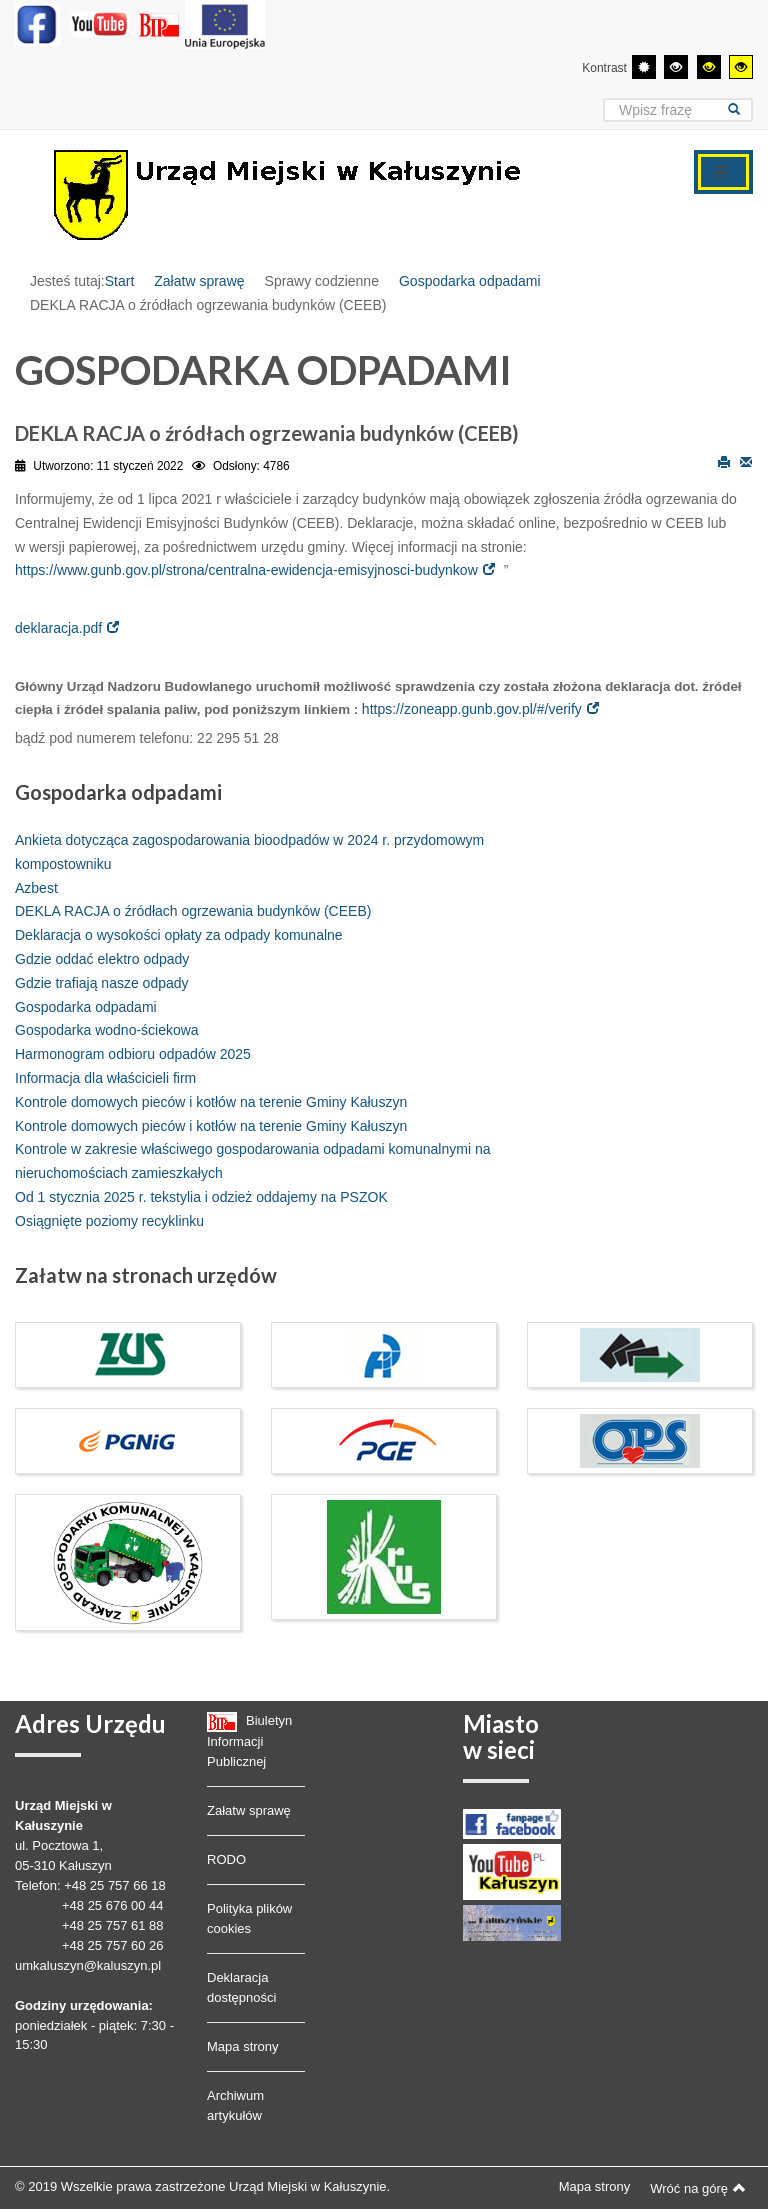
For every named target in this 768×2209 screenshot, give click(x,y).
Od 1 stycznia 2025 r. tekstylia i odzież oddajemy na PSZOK (201, 1197)
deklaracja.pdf (58, 628)
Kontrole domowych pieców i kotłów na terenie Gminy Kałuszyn (211, 1102)
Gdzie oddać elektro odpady (102, 959)
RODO (226, 1859)
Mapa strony (243, 2046)
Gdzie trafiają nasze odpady (102, 983)
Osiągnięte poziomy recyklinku (109, 1221)
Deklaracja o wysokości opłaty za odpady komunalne (179, 935)
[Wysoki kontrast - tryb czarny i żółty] (709, 67)
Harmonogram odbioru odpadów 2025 (133, 1054)
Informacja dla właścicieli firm (105, 1078)
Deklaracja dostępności (241, 1987)
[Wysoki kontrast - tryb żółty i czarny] (741, 67)
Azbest (36, 888)
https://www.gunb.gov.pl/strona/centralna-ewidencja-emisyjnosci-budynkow (246, 570)
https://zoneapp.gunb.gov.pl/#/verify (472, 709)
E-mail (746, 461)
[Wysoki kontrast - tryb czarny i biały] (676, 67)
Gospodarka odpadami (470, 281)
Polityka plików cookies (249, 1918)
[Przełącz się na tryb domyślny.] (644, 67)
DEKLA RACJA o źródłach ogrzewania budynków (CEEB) (193, 911)
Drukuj (724, 461)
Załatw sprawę (199, 281)
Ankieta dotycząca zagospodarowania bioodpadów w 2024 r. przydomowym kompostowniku (249, 852)
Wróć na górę (698, 2188)
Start (120, 281)
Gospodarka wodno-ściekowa (107, 1030)
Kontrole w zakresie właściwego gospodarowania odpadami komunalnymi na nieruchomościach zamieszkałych (252, 1161)
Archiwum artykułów (235, 2105)
